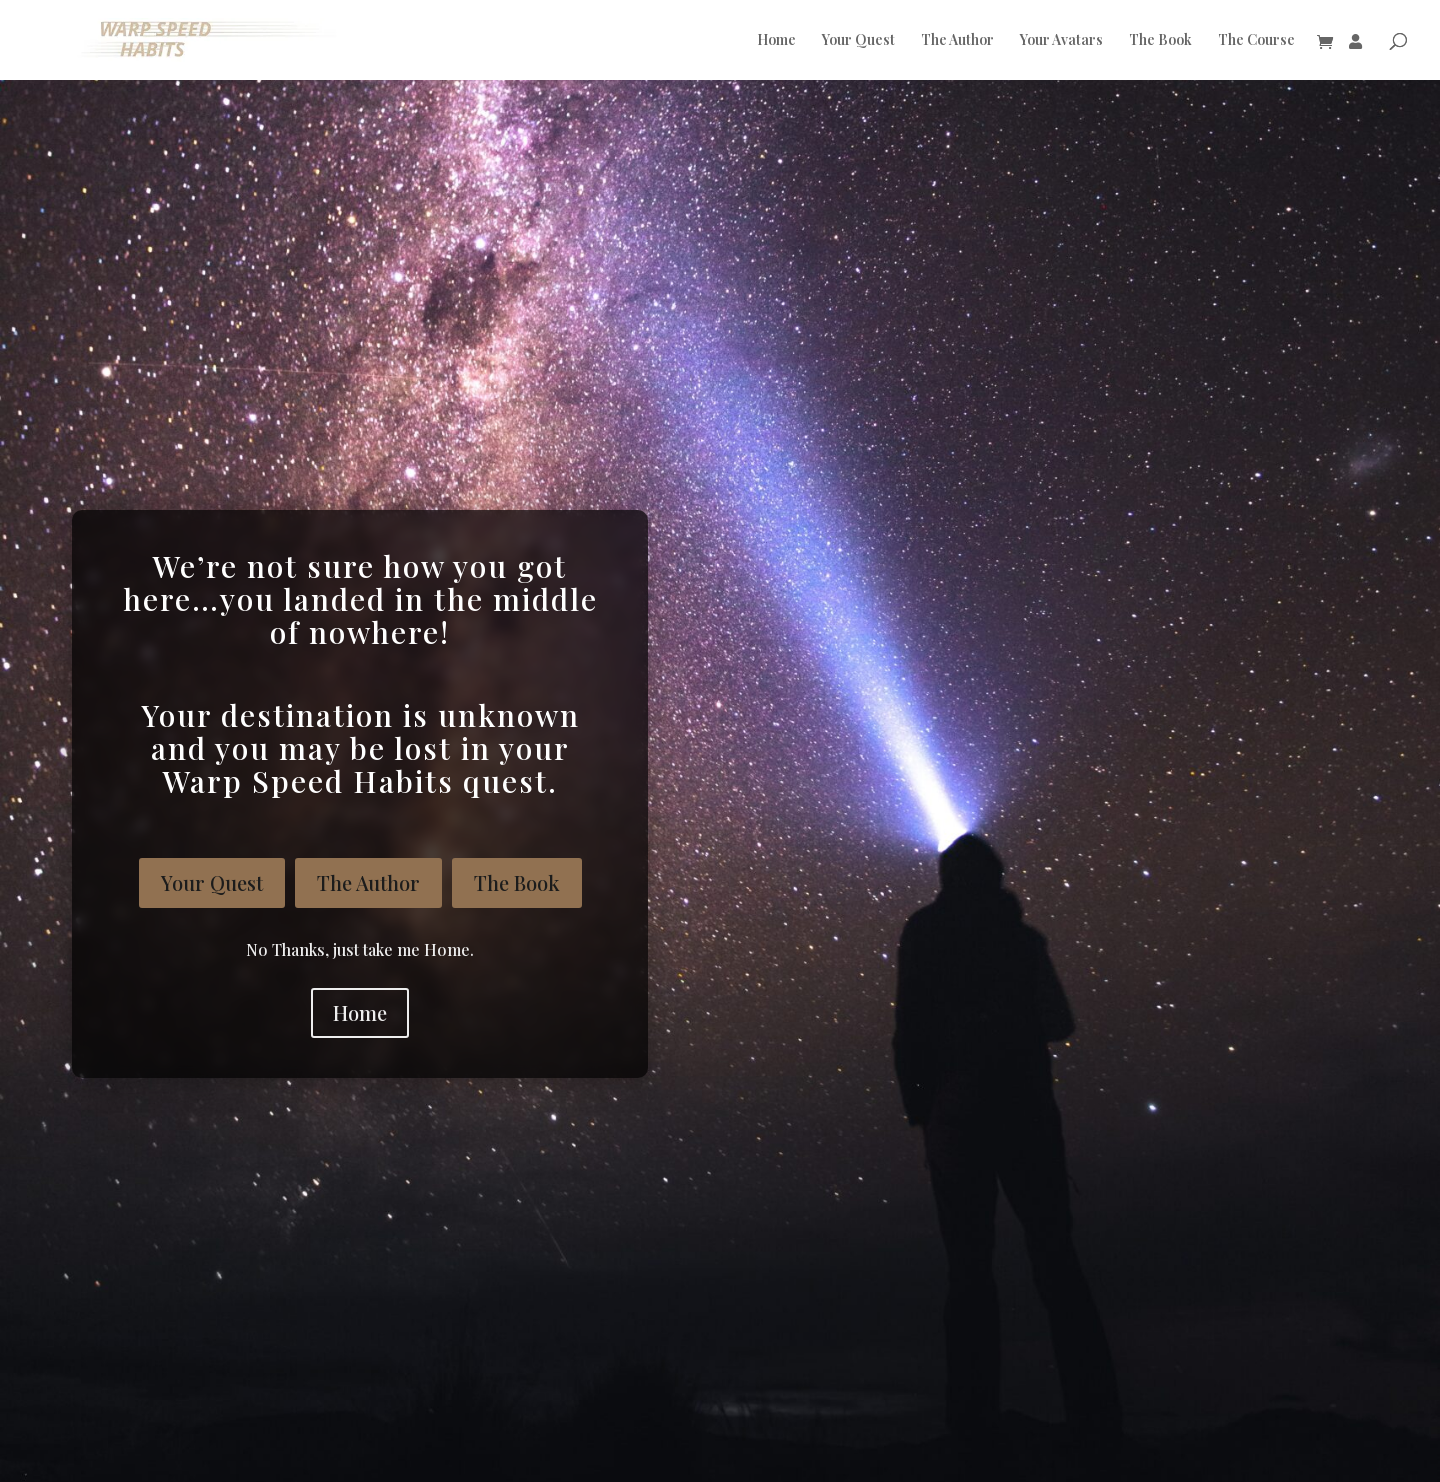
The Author (957, 41)
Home (776, 41)
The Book (1160, 41)
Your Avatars (1061, 41)
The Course (1256, 41)
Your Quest (858, 41)
